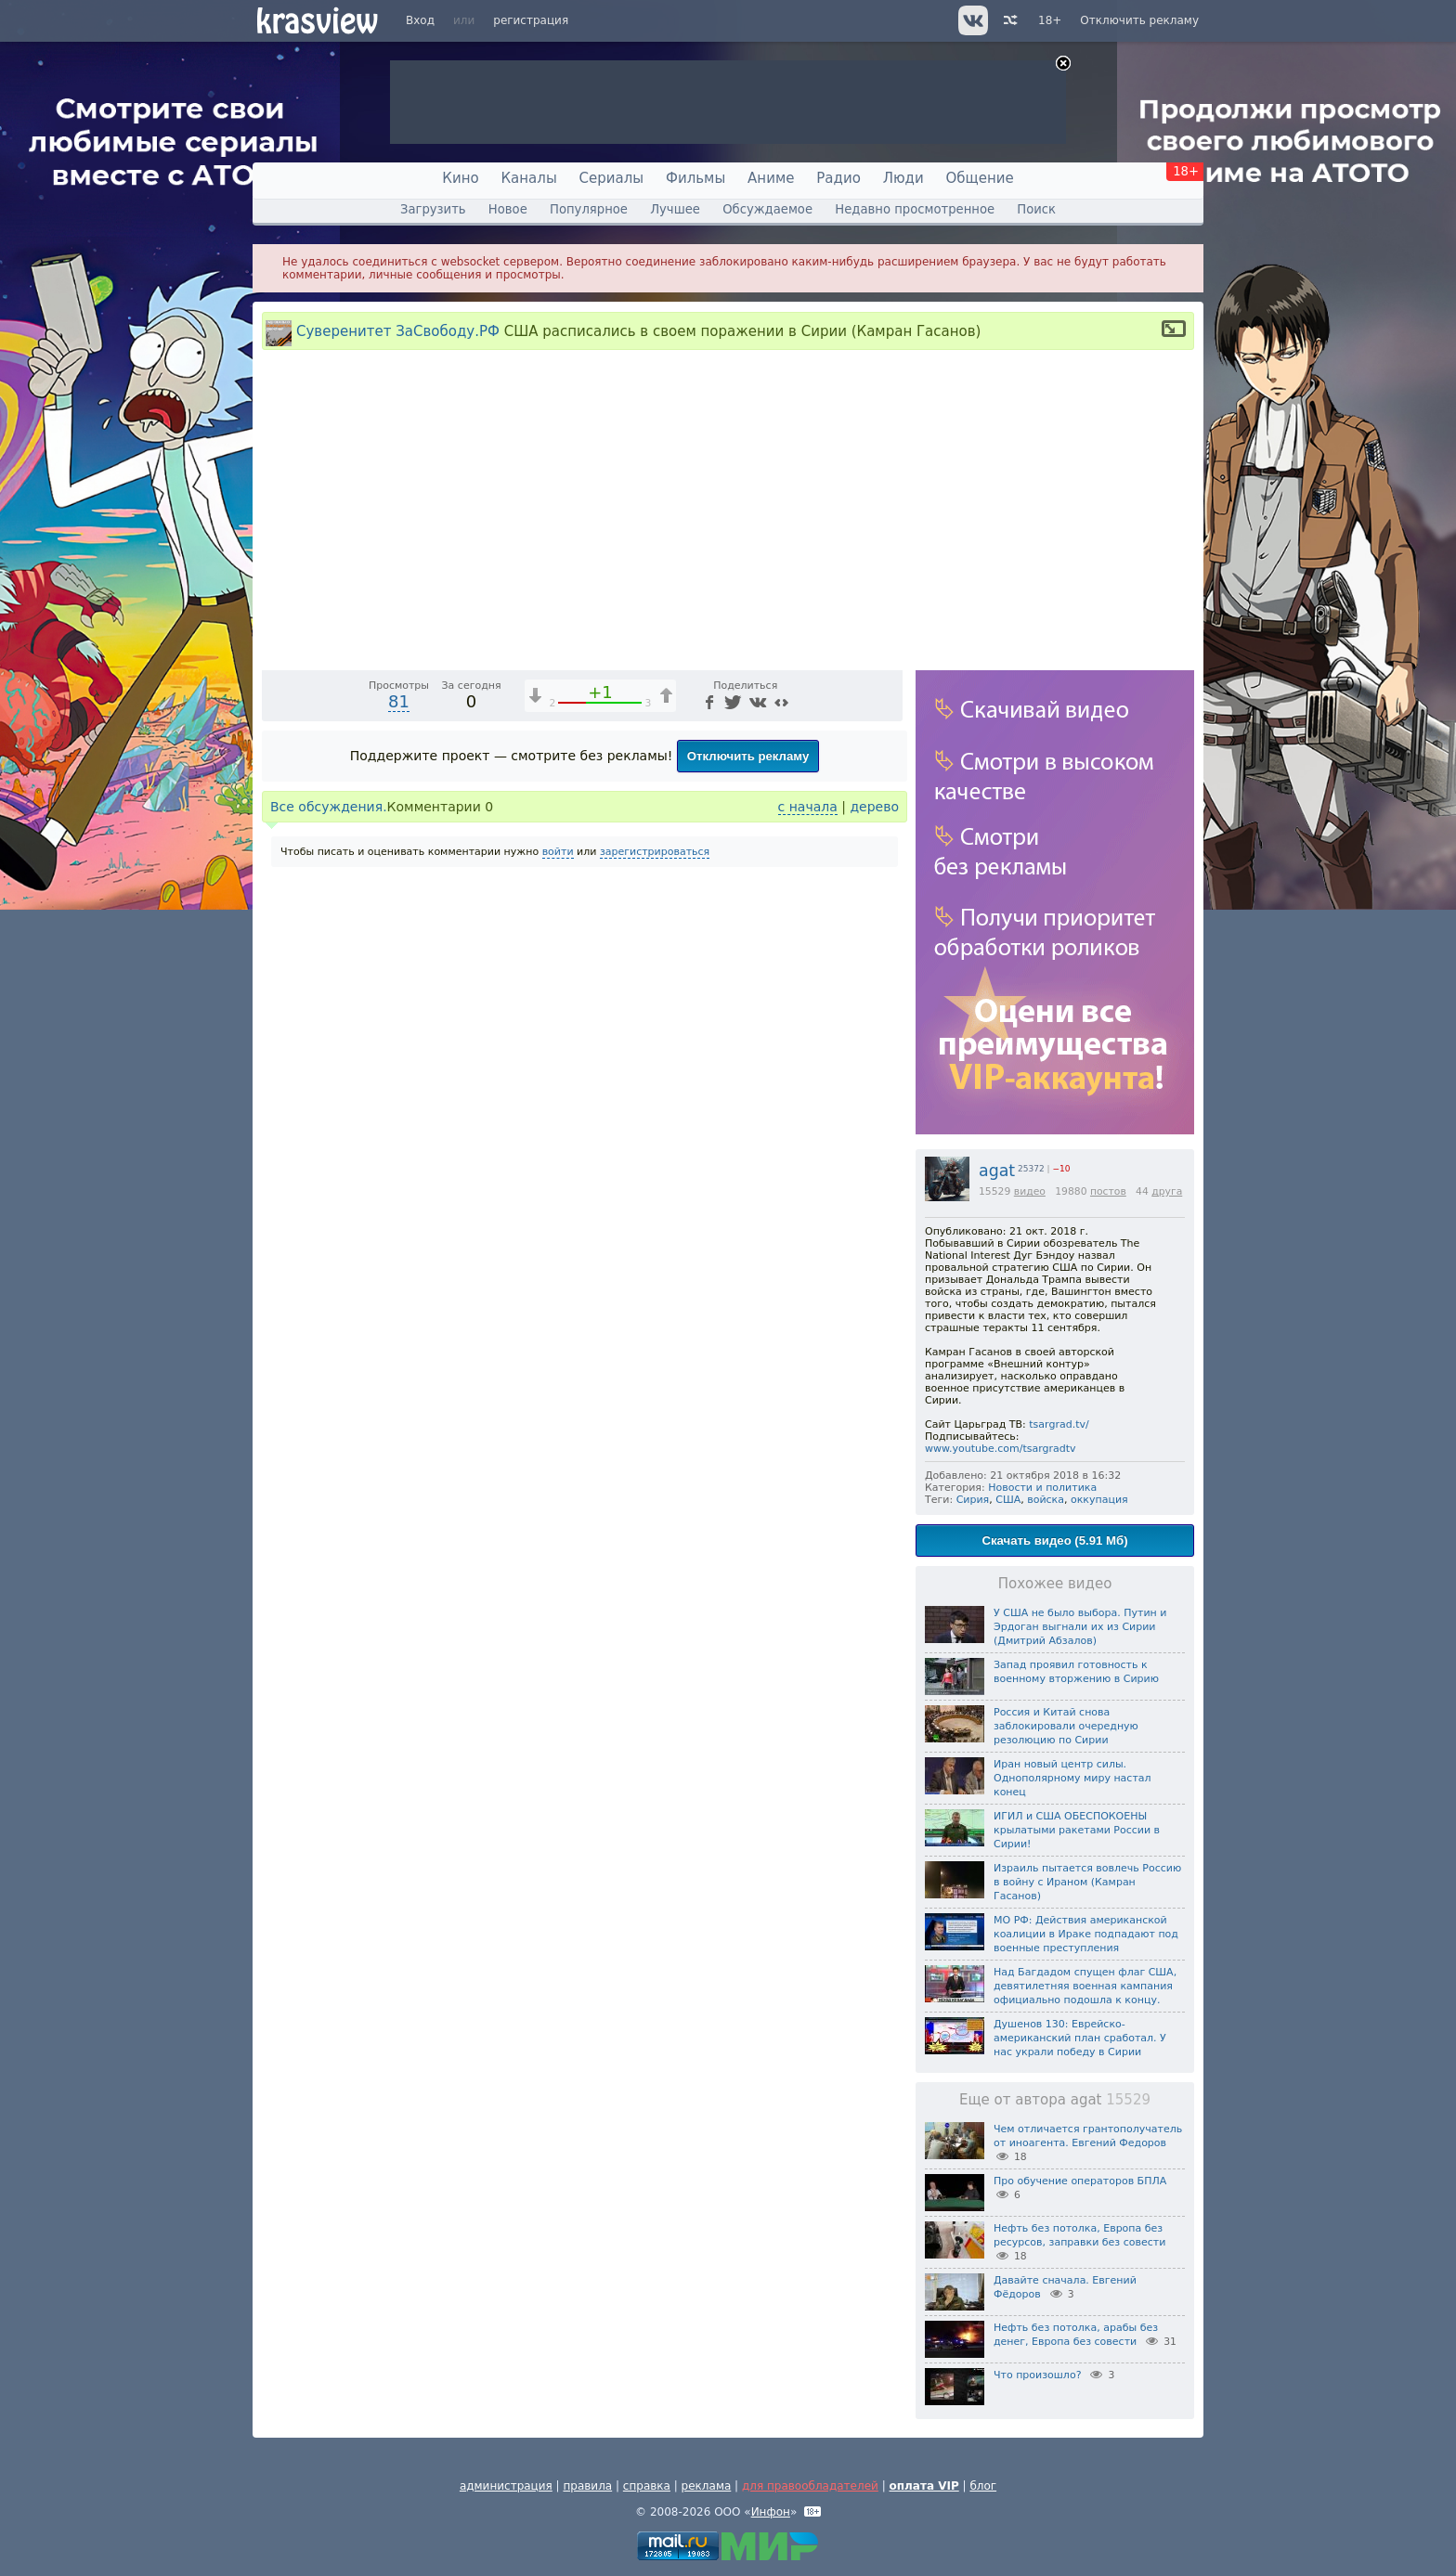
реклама (707, 2485)
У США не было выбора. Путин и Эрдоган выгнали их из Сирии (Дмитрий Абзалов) (1080, 1627)
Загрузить (433, 209)
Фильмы (695, 178)
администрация (506, 2485)
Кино (460, 178)
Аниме (771, 178)
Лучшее (675, 209)
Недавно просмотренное (914, 209)
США (1007, 1500)
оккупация (1099, 1500)
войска (1045, 1500)
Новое (507, 209)
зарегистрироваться (654, 1200)
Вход (420, 20)
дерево (874, 1154)
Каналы (528, 178)
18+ (1049, 20)
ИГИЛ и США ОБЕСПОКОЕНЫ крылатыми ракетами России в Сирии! (1077, 1830)
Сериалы (611, 178)
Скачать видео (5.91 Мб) (1054, 1540)
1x (769, 1002)
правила (587, 2485)
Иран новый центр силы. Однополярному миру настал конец (1072, 1778)
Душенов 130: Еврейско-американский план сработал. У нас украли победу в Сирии (1080, 2038)
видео (1030, 1191)
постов (1108, 1191)
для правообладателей (810, 2485)
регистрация (530, 20)
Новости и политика (1042, 1488)
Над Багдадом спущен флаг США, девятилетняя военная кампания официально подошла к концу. (1085, 1986)
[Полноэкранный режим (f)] (886, 1001)
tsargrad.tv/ (1058, 1424)
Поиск (1036, 209)
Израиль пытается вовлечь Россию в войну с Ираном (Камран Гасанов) (1087, 1882)
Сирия (973, 1500)
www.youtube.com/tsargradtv (1000, 1449)
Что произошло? (1037, 2375)
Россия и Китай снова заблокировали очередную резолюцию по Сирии (1066, 1726)
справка (646, 2485)
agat (997, 1170)
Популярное (589, 209)
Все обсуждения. (328, 1154)
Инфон (770, 2511)
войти (558, 1200)
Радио (838, 178)
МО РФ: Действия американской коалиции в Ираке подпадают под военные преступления (1086, 1934)
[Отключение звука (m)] (800, 1001)
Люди (903, 178)
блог (982, 2485)
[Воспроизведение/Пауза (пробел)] (277, 1001)
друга (1166, 1191)
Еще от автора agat (1054, 2099)
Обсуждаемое (767, 209)
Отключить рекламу (1139, 20)
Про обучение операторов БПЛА (1080, 2181)
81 (399, 1049)
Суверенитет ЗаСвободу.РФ (398, 331)
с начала (808, 1154)
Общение (980, 178)
